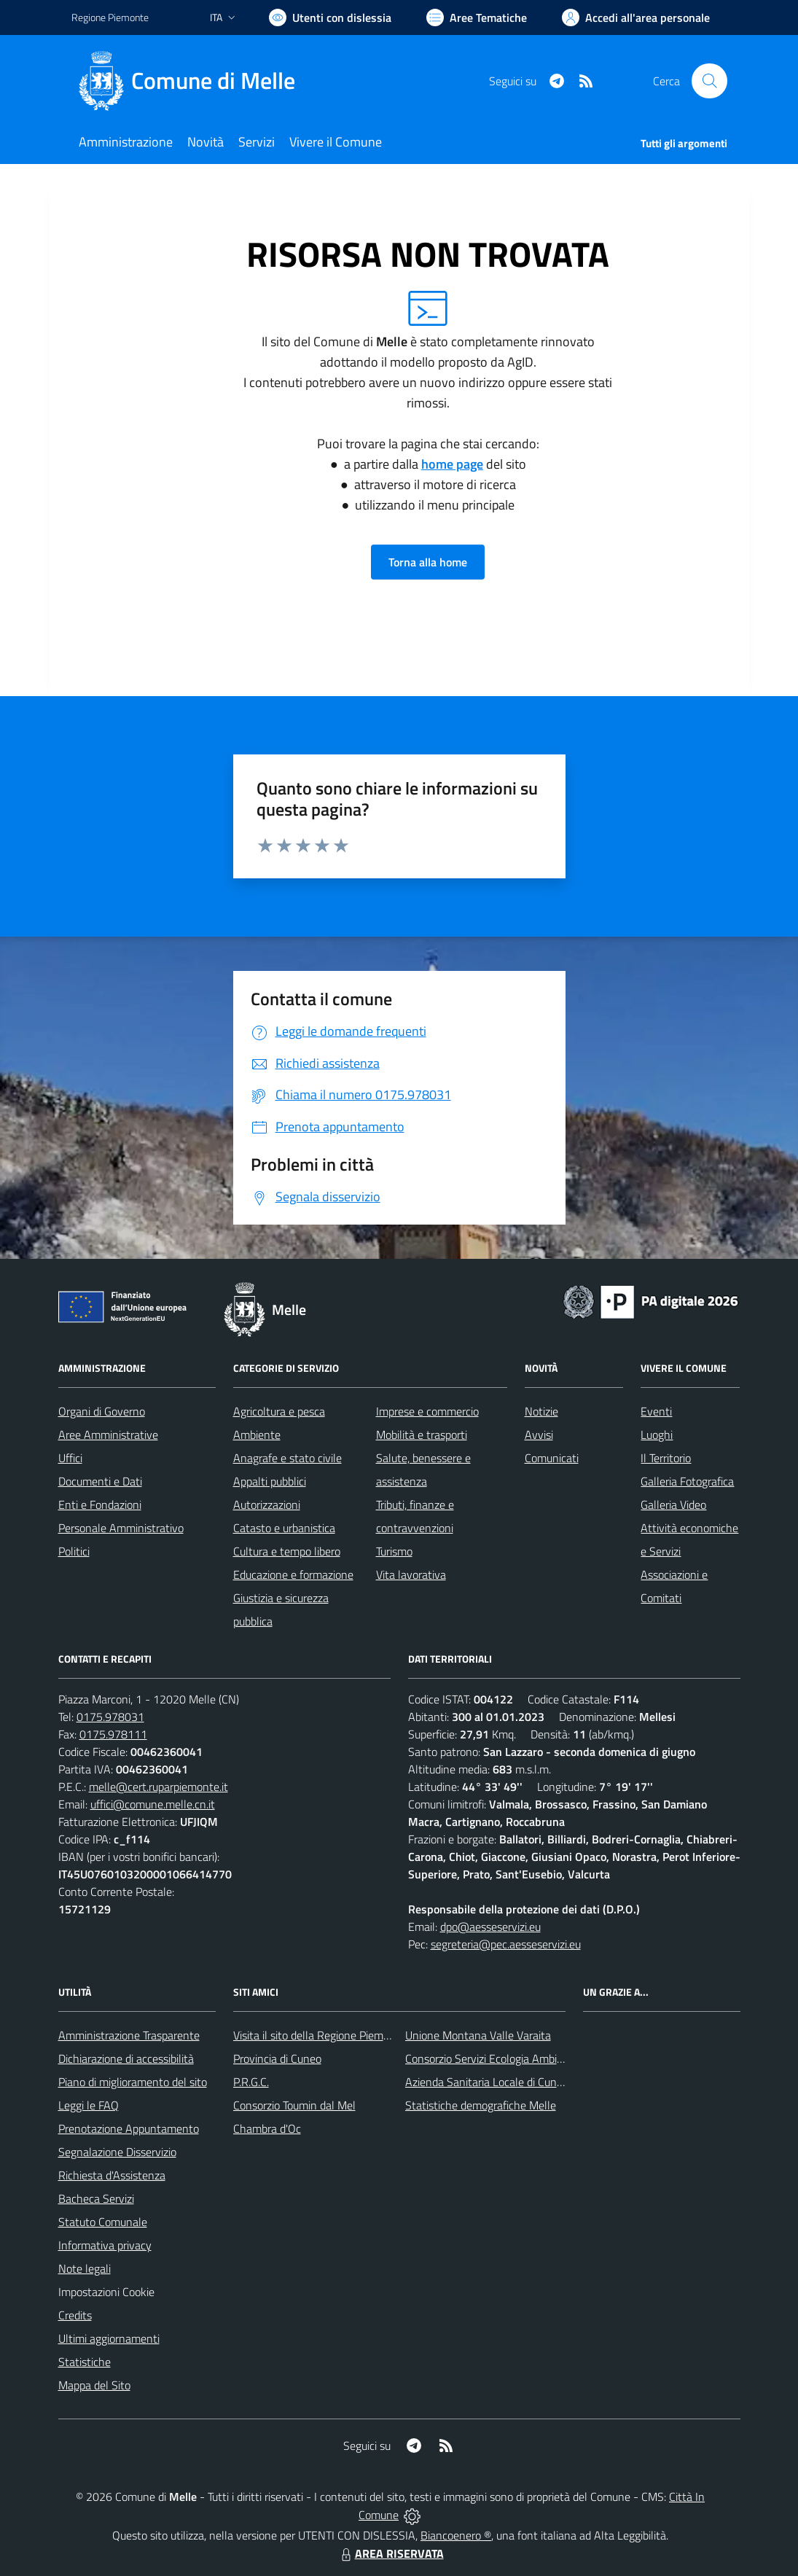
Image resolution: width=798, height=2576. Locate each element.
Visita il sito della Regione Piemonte (319, 2035)
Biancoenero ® (455, 2535)
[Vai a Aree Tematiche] (476, 17)
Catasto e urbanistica (284, 1528)
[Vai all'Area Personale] (635, 17)
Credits (75, 2315)
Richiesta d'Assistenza (111, 2175)
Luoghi (657, 1434)
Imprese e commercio (427, 1411)
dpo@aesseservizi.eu (490, 1926)
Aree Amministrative (108, 1434)
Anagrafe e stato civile (287, 1458)
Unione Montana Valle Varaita (478, 2035)
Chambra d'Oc (267, 2128)
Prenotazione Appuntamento (128, 2128)
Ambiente (257, 1434)
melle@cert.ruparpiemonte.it (158, 1786)
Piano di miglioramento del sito (132, 2082)
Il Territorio (666, 1458)
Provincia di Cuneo (277, 2058)
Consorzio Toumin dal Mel (294, 2105)
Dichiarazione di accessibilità (126, 2058)
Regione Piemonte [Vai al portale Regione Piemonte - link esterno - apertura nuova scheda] (110, 17)
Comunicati (552, 1458)
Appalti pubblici (269, 1481)
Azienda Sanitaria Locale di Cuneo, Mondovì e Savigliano (540, 2082)
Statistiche (84, 2361)
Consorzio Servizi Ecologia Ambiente (492, 2058)
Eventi (656, 1411)
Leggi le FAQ (88, 2105)
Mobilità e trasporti (421, 1434)
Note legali (84, 2268)
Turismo (394, 1551)
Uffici (70, 1458)
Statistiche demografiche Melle (480, 2105)
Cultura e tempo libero (286, 1551)
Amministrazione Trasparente (129, 2035)
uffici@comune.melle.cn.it (152, 1804)
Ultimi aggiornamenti (109, 2338)
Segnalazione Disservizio (117, 2152)
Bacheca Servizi (96, 2198)
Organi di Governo (101, 1411)
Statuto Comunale (102, 2221)
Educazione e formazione (293, 1574)
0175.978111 (113, 1734)
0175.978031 (110, 1716)
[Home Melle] (192, 81)
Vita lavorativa (411, 1574)
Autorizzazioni (266, 1504)
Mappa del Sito (94, 2385)
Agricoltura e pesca (279, 1411)
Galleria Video (673, 1504)
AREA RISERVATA (390, 2553)
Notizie (541, 1411)
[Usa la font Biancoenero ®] (330, 17)
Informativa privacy (105, 2245)
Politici (74, 1551)
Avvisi (539, 1434)
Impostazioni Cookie (106, 2291)
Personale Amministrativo (121, 1528)
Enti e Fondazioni (99, 1504)
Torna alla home (427, 562)
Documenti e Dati (100, 1481)
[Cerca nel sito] (709, 80)
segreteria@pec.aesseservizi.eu (506, 1944)
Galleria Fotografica (687, 1481)
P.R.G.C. (251, 2082)
